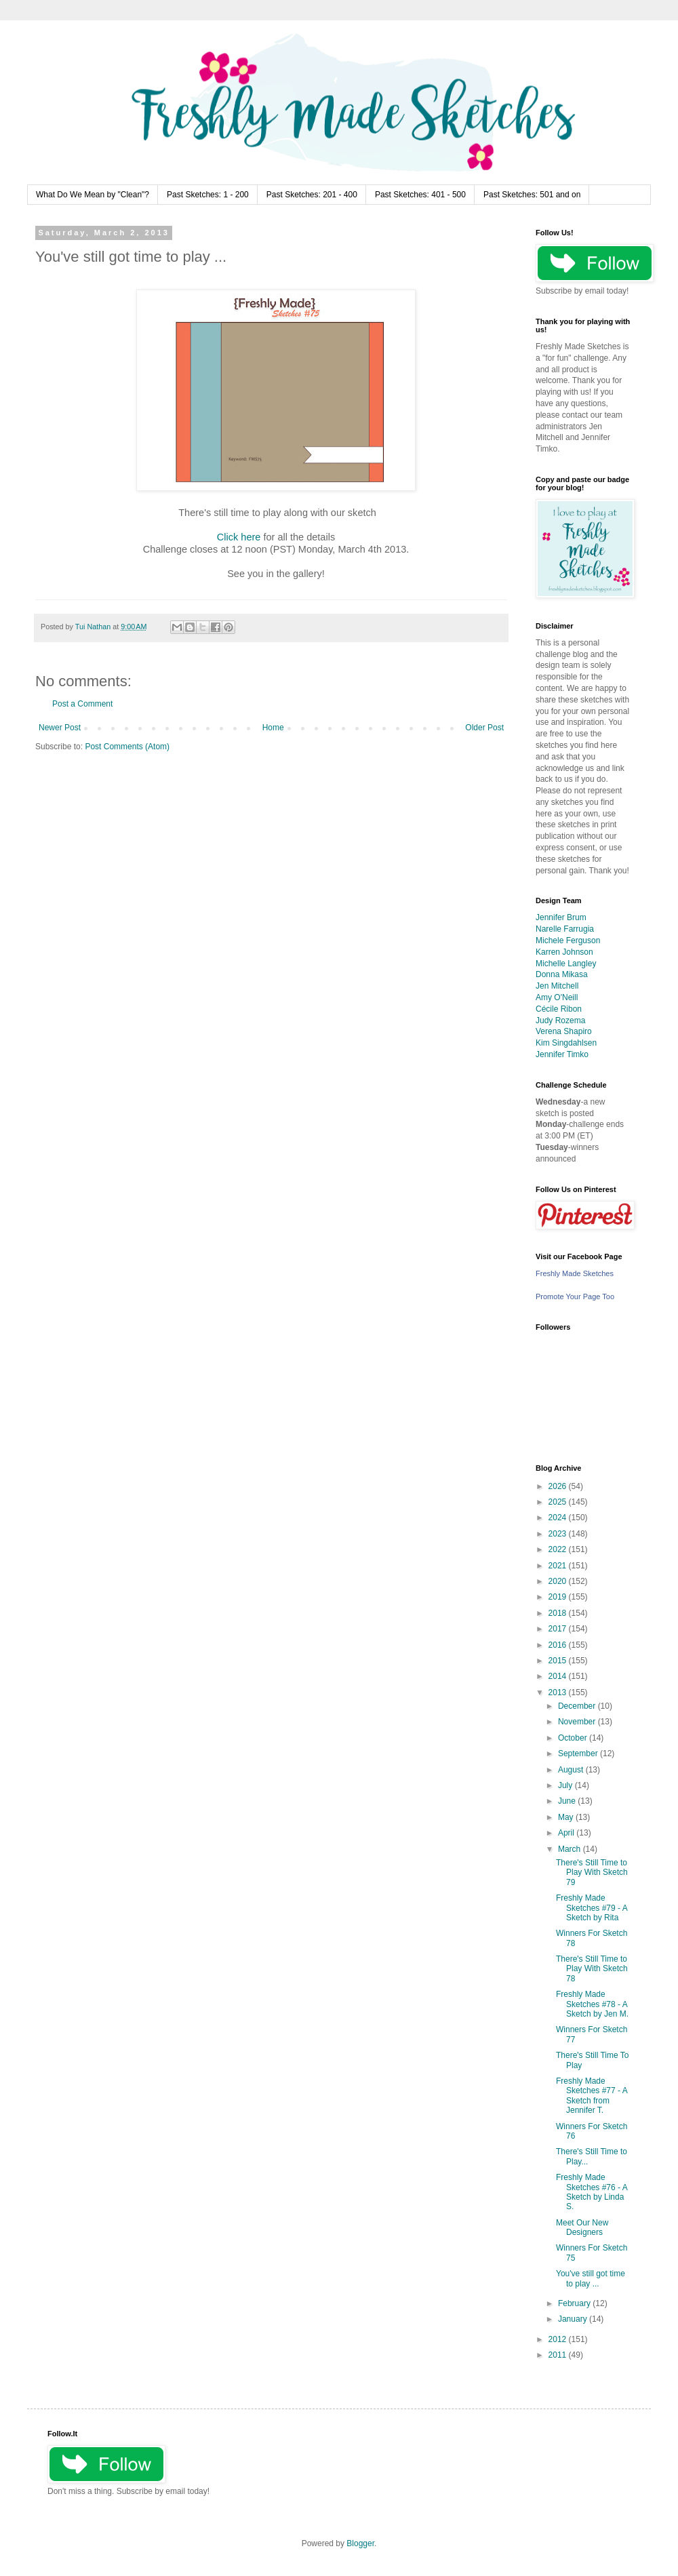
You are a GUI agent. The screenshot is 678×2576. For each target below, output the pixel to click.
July (566, 1785)
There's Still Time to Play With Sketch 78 (592, 1968)
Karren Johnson (564, 952)
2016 (559, 1645)
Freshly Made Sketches (575, 1273)
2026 (559, 1486)
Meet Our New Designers (582, 2227)
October (573, 1738)
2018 (559, 1613)
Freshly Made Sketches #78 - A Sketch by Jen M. (592, 2004)
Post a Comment (82, 704)
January (573, 2319)
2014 (559, 1676)
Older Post (484, 727)
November (578, 1721)
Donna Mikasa (562, 974)
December (578, 1706)
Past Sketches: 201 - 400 (311, 194)
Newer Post (60, 727)
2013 (559, 1692)
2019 (559, 1597)
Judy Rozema (560, 1020)
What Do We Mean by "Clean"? (92, 194)
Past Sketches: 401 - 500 (420, 194)
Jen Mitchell (557, 986)
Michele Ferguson (568, 940)
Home (273, 727)
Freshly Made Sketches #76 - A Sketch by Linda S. (591, 2192)
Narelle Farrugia (565, 929)
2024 (559, 1517)
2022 (559, 1549)
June (568, 1801)
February (575, 2303)
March (570, 1849)
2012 (559, 2339)
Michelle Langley (566, 963)
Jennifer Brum (561, 917)
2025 (559, 1502)
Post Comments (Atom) (127, 746)
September (579, 1753)
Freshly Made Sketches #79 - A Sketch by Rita (591, 1907)
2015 (559, 1660)
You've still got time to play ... (590, 2278)
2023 (559, 1534)
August (572, 1770)
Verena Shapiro (564, 1031)
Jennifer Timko (562, 1054)
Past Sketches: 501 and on (531, 194)
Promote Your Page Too (575, 1296)
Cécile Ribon (559, 1009)
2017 (559, 1628)
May (567, 1817)
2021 (559, 1565)
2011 (559, 2355)
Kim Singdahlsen (566, 1043)
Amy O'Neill (557, 997)
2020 (559, 1581)
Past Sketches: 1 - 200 (208, 194)
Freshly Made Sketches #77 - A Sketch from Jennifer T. (591, 2095)
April (567, 1833)
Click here (239, 537)
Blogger (360, 2543)
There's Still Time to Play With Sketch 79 (592, 1872)
